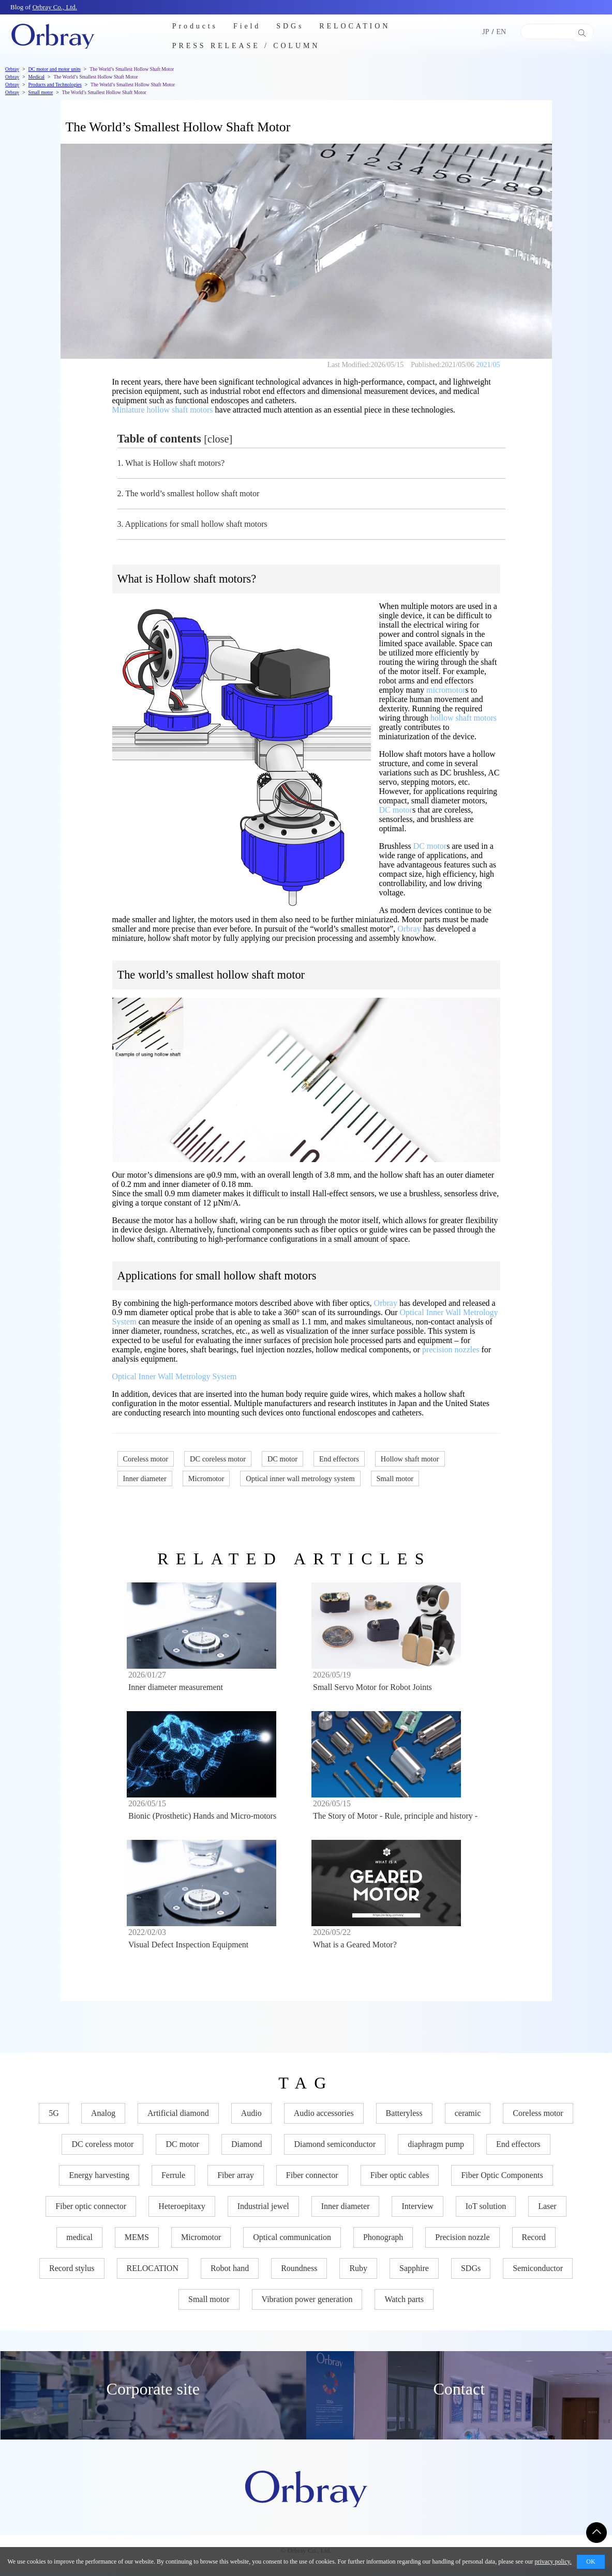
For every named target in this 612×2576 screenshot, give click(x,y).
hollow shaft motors (463, 717)
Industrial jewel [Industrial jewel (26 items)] (263, 2215)
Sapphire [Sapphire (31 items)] (414, 2277)
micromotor (446, 689)
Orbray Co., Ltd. (55, 7)
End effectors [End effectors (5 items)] (518, 2153)
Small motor (395, 1478)
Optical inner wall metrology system (300, 1478)
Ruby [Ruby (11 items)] (358, 2277)
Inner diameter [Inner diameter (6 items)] (345, 2215)
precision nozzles (451, 1349)
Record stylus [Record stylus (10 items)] (72, 2277)
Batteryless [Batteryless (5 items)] (404, 2122)
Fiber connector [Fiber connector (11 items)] (312, 2184)
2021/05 (488, 365)
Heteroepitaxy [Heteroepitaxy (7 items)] (181, 2215)
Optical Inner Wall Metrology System (174, 1376)
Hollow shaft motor (410, 1459)
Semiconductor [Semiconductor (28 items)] (538, 2277)
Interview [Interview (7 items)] (417, 2215)
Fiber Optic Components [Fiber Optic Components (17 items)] (502, 2184)
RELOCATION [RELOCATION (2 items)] (152, 2277)
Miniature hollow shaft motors (162, 409)
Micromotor (206, 1478)
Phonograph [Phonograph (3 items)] (383, 2246)
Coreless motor (146, 1459)
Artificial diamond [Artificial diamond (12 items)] (178, 2122)
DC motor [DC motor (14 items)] (182, 2153)
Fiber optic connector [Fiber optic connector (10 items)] (90, 2215)
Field (247, 25)
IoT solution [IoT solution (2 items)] (486, 2215)
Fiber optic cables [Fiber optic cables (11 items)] (399, 2184)
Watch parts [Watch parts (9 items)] (404, 2308)
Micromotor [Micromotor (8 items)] (201, 2246)
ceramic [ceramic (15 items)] (468, 2122)
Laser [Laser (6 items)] (547, 2215)
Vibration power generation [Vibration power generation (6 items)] (307, 2308)
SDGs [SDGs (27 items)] (471, 2277)
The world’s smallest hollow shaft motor (188, 493)
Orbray (409, 928)
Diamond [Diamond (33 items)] (246, 2153)
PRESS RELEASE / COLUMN (246, 46)
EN (501, 32)
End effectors (339, 1459)
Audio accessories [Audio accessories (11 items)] (324, 2122)
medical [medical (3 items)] (79, 2246)
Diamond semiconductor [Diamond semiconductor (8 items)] (335, 2153)
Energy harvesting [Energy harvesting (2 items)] (99, 2184)
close (218, 439)
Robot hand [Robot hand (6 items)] (230, 2277)
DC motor (395, 809)
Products (195, 25)
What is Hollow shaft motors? (171, 463)
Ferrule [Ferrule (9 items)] (173, 2184)
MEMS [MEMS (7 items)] (137, 2246)
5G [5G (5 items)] (54, 2122)
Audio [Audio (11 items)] (251, 2122)
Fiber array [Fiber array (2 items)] (235, 2184)
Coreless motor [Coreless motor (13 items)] (538, 2122)
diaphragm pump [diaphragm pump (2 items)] (436, 2153)
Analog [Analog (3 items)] (103, 2122)
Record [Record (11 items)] (534, 2246)
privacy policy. (553, 2561)
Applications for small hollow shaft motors (192, 524)
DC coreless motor (218, 1459)
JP (485, 32)
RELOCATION (354, 25)
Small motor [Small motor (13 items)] (209, 2308)
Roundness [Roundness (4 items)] (299, 2277)
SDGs (290, 25)
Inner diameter (145, 1478)
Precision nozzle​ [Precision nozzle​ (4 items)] (462, 2246)
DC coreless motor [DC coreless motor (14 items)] (102, 2153)
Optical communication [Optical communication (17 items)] (292, 2246)
